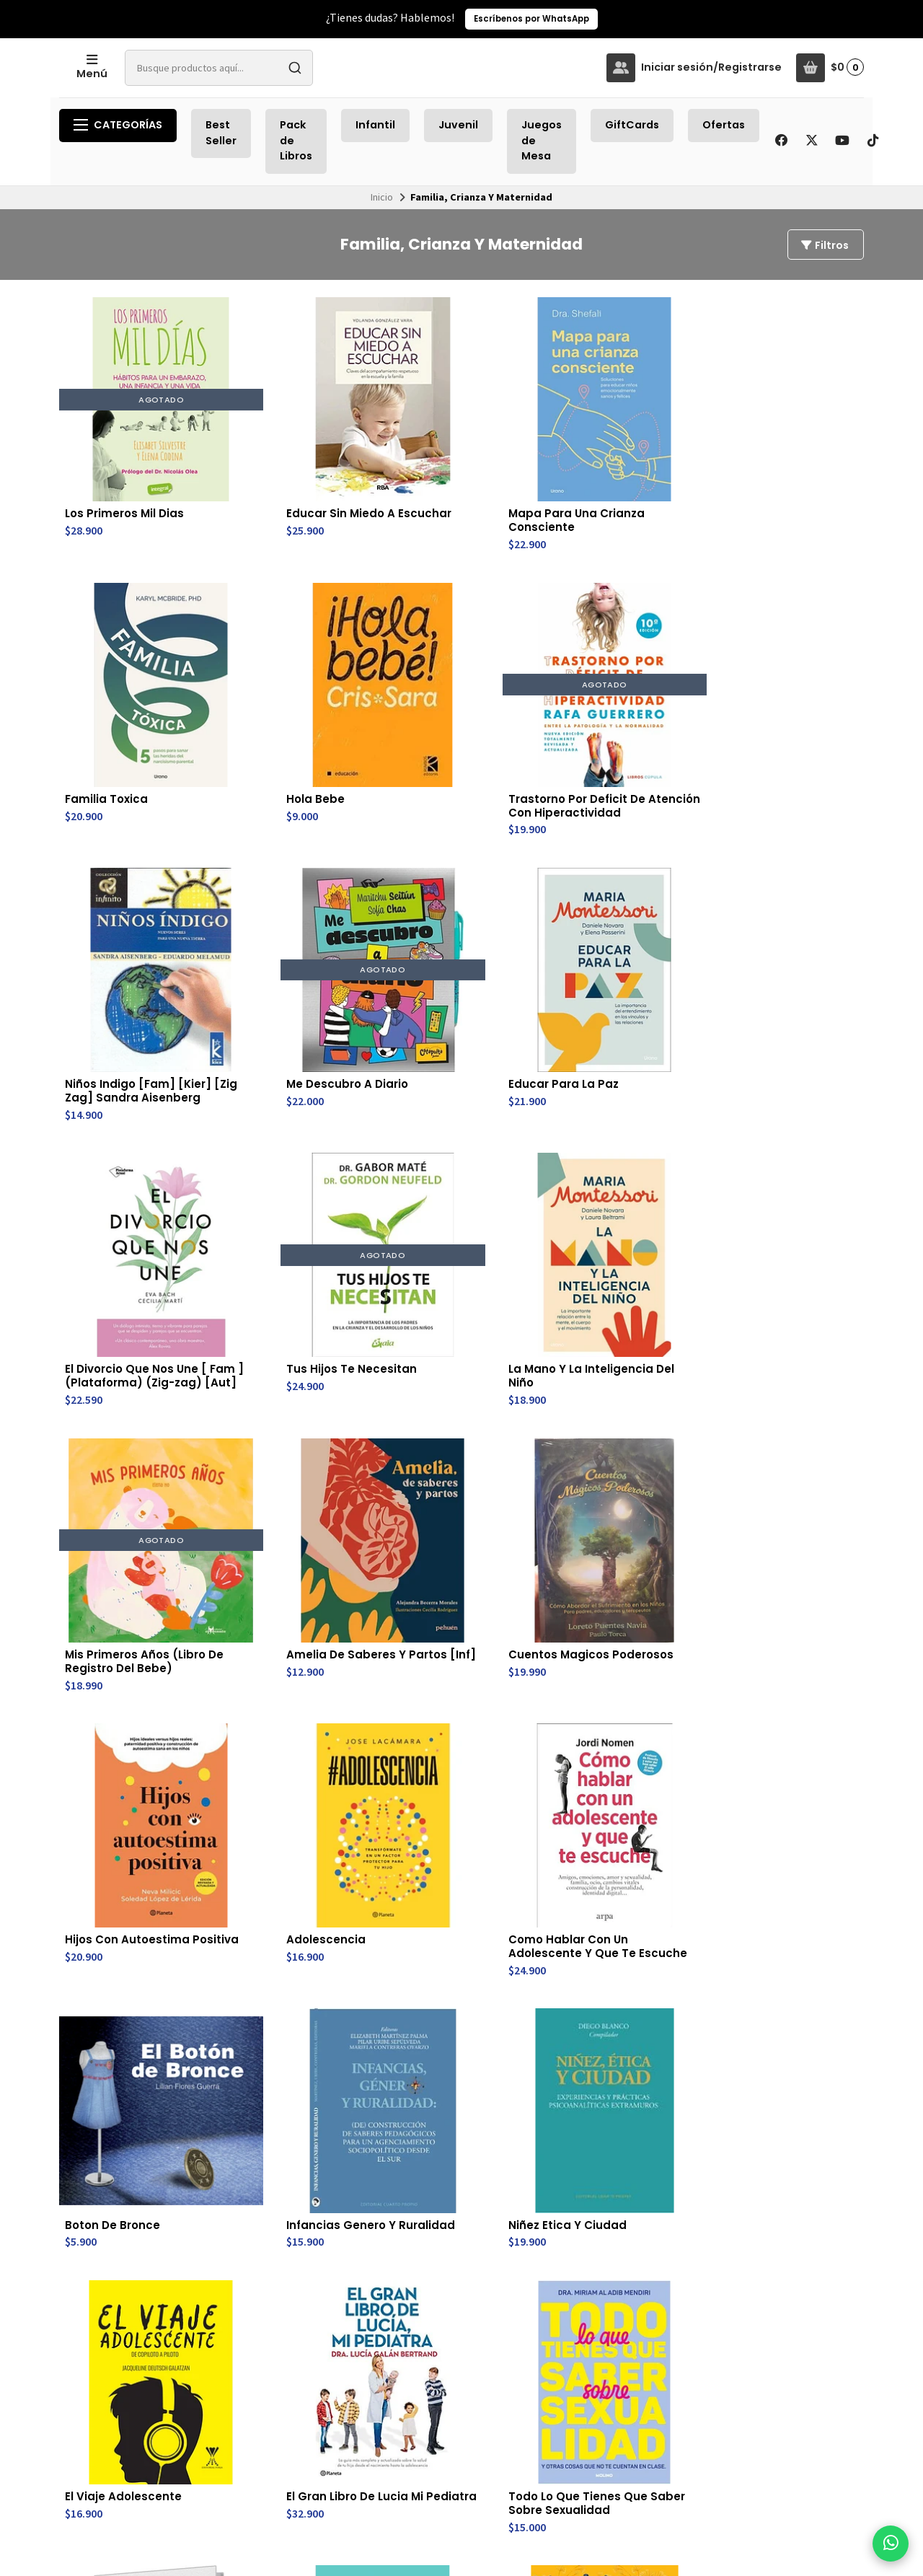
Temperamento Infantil (769, 2173)
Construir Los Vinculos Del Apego (460, 1685)
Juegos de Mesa (541, 140)
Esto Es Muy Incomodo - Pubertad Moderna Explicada (130, 1937)
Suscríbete (772, 2394)
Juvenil (458, 125)
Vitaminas (95, 2166)
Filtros (824, 245)
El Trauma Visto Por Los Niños (615, 1685)
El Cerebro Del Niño (285, 2166)
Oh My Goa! (428, 1922)
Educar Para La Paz (614, 687)
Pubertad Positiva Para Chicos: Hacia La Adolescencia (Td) (293, 1692)
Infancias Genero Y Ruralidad (778, 1196)
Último (512, 2269)
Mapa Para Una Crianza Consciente (452, 464)
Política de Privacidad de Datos (443, 2396)
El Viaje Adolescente (288, 1434)
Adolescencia (269, 1189)
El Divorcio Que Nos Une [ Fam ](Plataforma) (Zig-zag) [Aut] (780, 709)
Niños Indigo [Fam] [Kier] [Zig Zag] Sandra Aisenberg (285, 702)
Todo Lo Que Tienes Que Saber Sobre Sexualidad (616, 1448)
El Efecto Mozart (112, 1678)
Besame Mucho (768, 1678)
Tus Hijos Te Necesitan (130, 945)
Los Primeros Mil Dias (127, 457)
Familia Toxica (600, 457)
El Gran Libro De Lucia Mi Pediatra (457, 1441)
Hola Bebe (752, 457)
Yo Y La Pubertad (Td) (459, 2166)
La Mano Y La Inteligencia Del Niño (288, 952)
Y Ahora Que (594, 1922)
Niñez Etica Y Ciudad (125, 1434)
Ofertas (723, 125)
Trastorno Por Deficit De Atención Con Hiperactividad (127, 702)
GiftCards (632, 125)
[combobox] (330, 68)
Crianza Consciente (781, 1434)
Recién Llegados (318, 2351)
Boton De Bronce (607, 1189)
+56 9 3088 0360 (552, 2367)
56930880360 (547, 2383)
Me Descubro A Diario (457, 687)
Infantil (375, 125)
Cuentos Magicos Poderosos (774, 952)
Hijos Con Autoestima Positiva (129, 1196)
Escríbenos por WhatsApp (531, 19)
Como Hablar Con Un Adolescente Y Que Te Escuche (458, 1204)
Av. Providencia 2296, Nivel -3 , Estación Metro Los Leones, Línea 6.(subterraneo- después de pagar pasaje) (581, 2419)
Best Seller (221, 133)
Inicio (382, 196)
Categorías (118, 125)
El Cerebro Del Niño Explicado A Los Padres (297, 1929)
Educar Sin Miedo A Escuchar (284, 464)
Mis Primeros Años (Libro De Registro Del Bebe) (458, 960)
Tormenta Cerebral (780, 1922)
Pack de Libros (296, 140)
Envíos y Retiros (431, 2351)
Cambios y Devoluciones (426, 2371)
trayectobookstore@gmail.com (587, 2351)
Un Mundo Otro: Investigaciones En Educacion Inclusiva (616, 2180)
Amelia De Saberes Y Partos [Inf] (618, 952)
